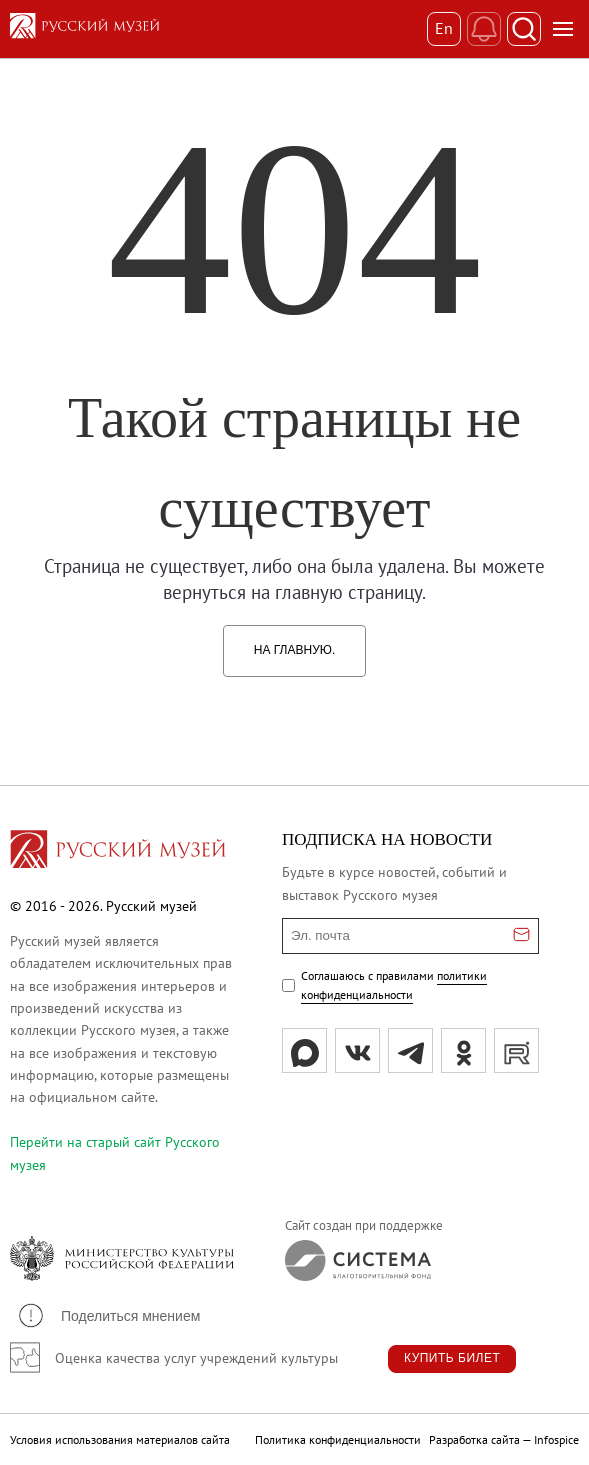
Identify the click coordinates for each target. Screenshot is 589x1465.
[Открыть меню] (563, 29)
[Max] (304, 1050)
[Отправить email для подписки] (521, 936)
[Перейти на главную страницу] (118, 852)
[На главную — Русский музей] (218, 29)
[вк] (357, 1050)
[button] (108, 1315)
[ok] (463, 1050)
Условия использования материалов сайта (120, 1439)
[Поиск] (524, 29)
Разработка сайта (474, 1439)
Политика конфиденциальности (338, 1439)
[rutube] (516, 1050)
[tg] (410, 1050)
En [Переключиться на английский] (444, 28)
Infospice (556, 1439)
